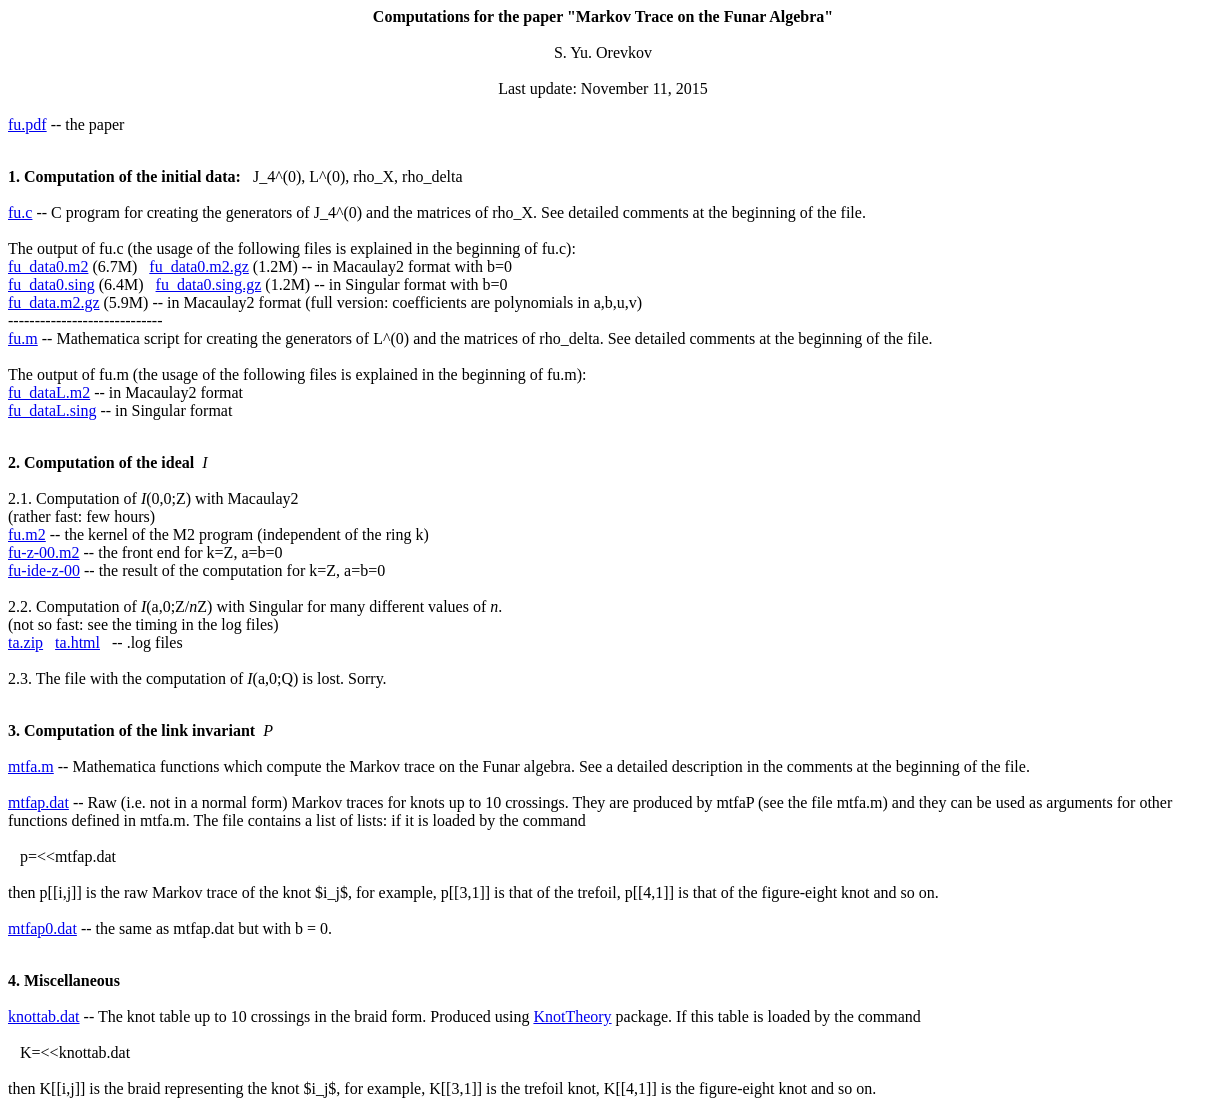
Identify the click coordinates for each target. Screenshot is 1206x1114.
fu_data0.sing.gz (209, 284)
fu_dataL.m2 (49, 392)
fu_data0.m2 (48, 266)
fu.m (23, 338)
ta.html (77, 642)
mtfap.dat (38, 802)
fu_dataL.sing (52, 410)
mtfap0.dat (42, 928)
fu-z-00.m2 (44, 552)
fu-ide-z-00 (44, 570)
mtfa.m (31, 766)
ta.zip (25, 642)
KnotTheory (572, 1016)
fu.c (20, 212)
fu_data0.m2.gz (199, 266)
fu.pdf (27, 124)
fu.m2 (27, 534)
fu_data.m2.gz (54, 302)
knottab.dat (44, 1016)
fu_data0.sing (51, 284)
